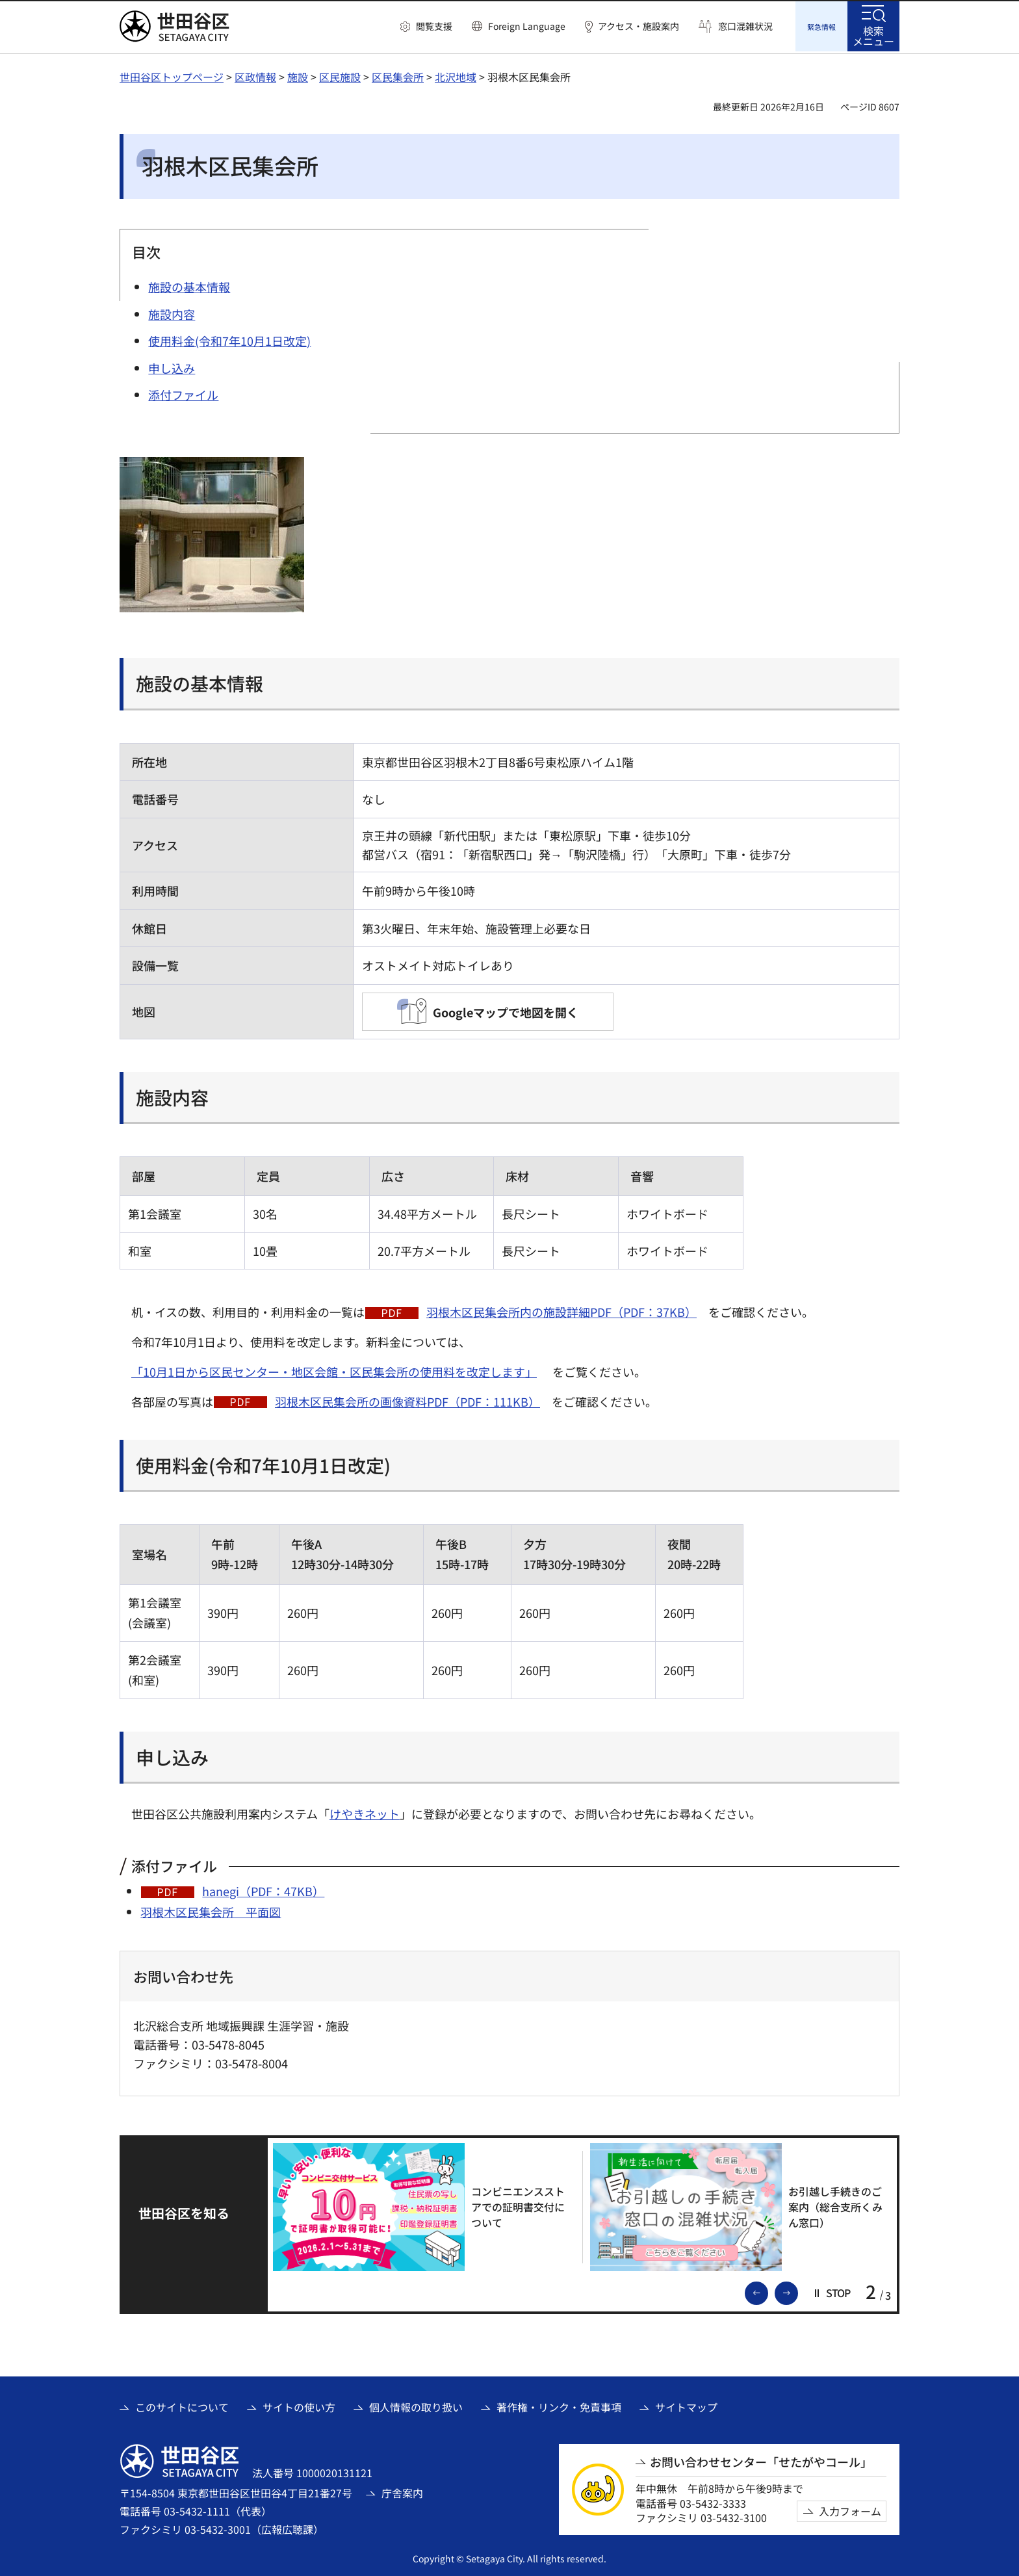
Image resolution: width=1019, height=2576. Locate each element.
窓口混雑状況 (745, 26)
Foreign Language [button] (526, 26)
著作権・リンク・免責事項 (559, 2405)
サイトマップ (686, 2405)
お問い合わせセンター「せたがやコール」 (761, 2460)
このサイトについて (182, 2405)
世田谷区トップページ (172, 75)
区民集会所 (398, 75)
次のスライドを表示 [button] (797, 2290)
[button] (426, 26)
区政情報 (255, 75)
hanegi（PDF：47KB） (263, 1888)
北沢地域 (455, 75)
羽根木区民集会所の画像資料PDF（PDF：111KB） (407, 1399)
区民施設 (340, 75)
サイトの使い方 (299, 2405)
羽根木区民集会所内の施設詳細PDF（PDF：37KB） (561, 1309)
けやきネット (364, 1811)
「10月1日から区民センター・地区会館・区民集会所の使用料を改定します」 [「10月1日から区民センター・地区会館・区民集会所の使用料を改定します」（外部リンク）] (334, 1369)
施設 (297, 75)
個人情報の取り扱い (416, 2405)
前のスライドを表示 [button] (767, 2290)
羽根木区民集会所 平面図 (210, 1909)
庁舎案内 (402, 2491)
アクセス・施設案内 (638, 26)
